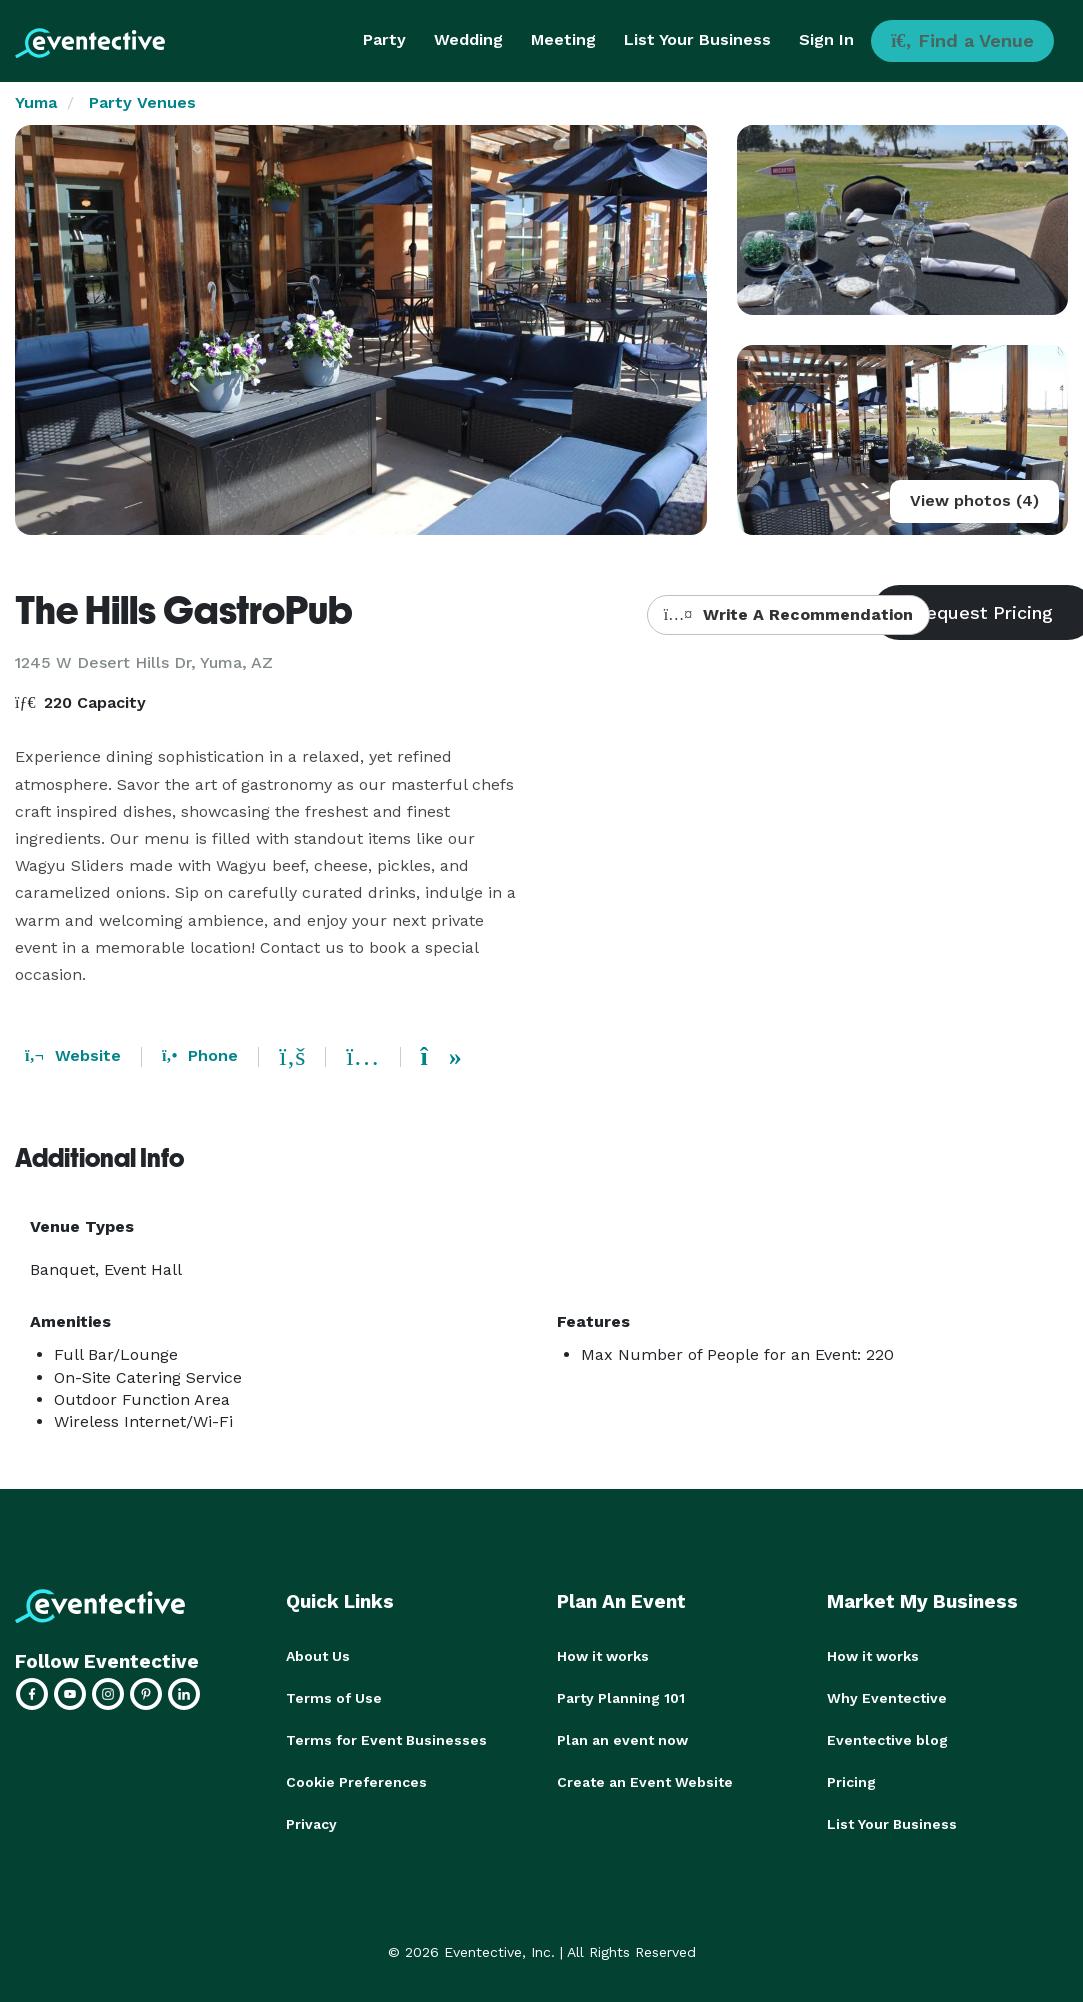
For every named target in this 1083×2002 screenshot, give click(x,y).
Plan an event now (622, 1740)
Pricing (851, 1782)
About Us (318, 1656)
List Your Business (697, 39)
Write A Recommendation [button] (788, 614)
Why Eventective (887, 1698)
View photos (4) (974, 500)
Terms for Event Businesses (386, 1740)
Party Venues (142, 102)
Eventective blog (887, 1740)
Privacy (311, 1824)
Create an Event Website (645, 1782)
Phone (200, 1055)
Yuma (36, 102)
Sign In (826, 39)
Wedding (468, 39)
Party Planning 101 (621, 1698)
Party (384, 39)
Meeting (563, 39)
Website (73, 1055)
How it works (603, 1656)
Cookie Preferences (356, 1782)
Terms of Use (334, 1698)
